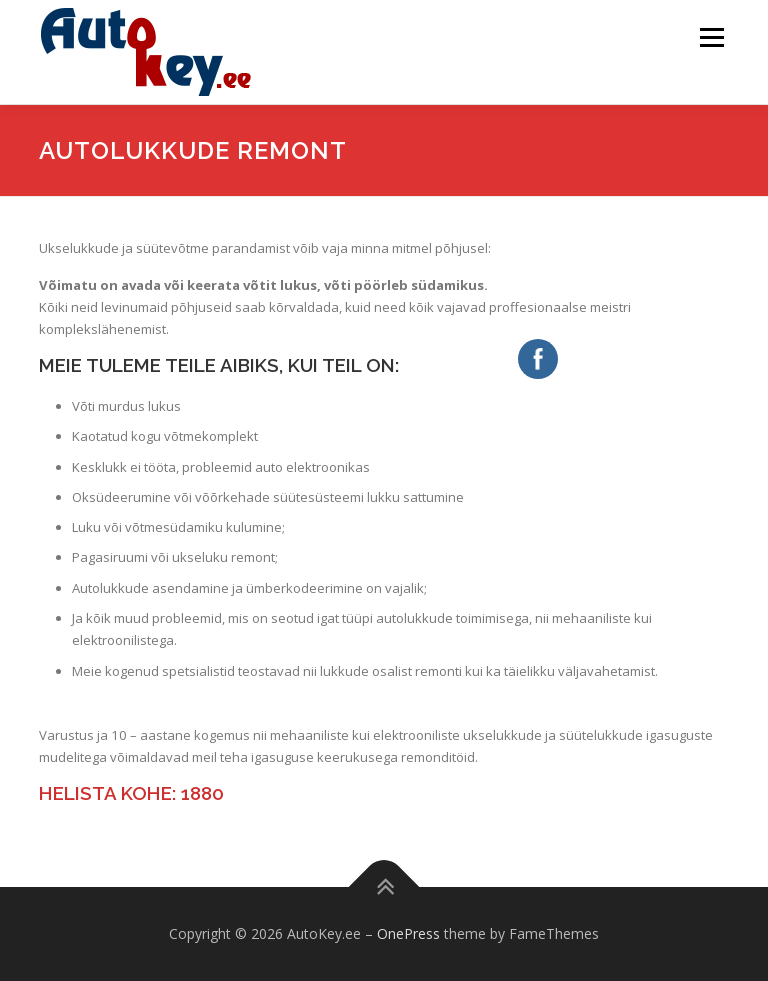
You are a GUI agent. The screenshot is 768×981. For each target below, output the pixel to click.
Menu (711, 37)
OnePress (408, 933)
